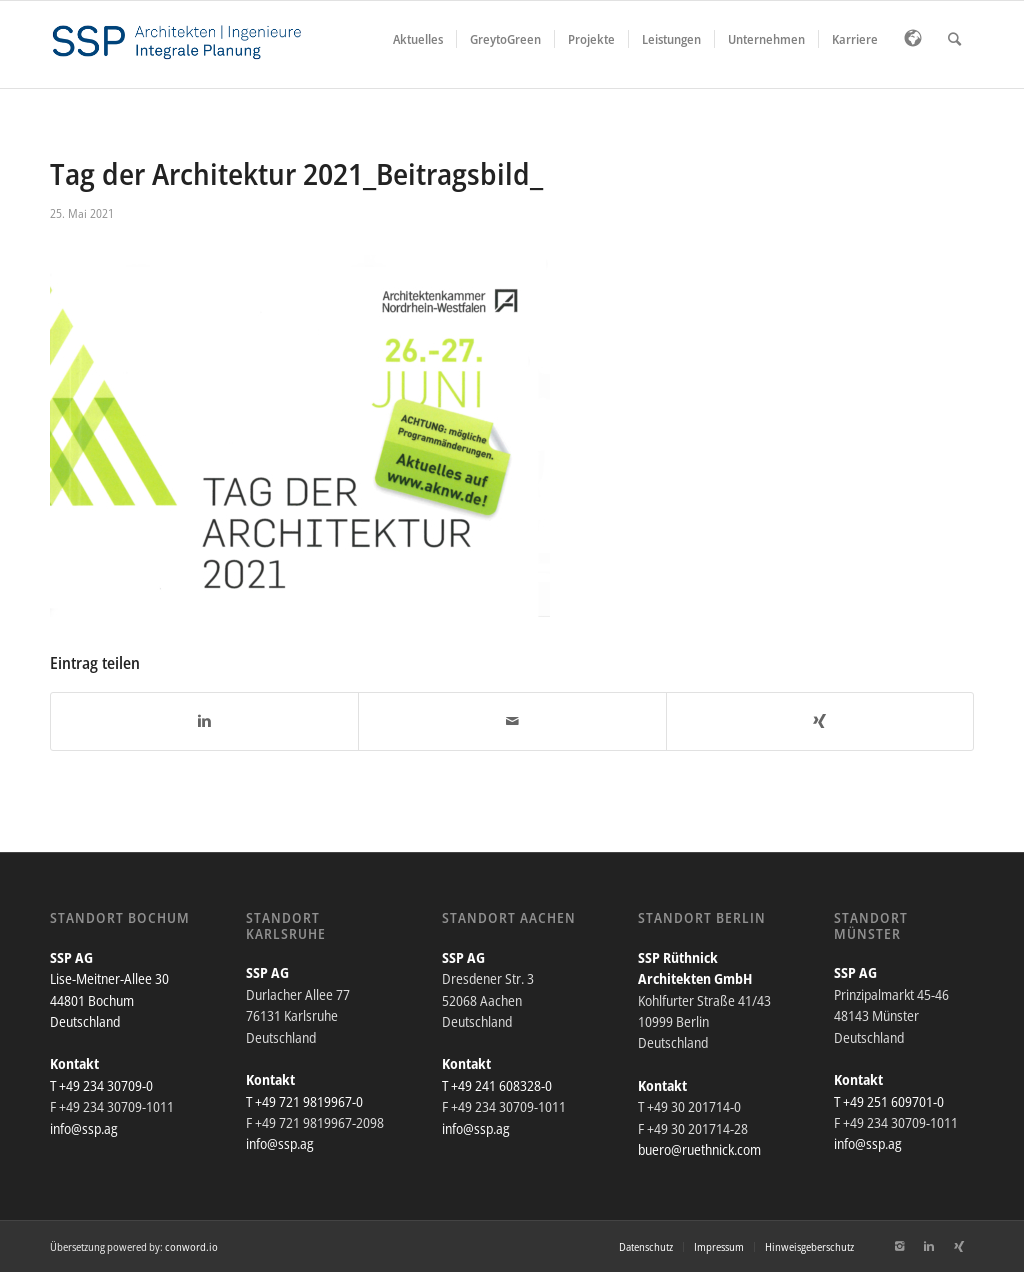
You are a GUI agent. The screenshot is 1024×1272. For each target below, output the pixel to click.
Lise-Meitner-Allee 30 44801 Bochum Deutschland (109, 1000)
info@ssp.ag (84, 1128)
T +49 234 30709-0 (101, 1085)
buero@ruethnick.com (699, 1149)
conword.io (191, 1246)
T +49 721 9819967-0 (304, 1101)
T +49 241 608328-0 (497, 1085)
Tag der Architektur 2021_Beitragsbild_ (296, 173)
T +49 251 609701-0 (889, 1101)
